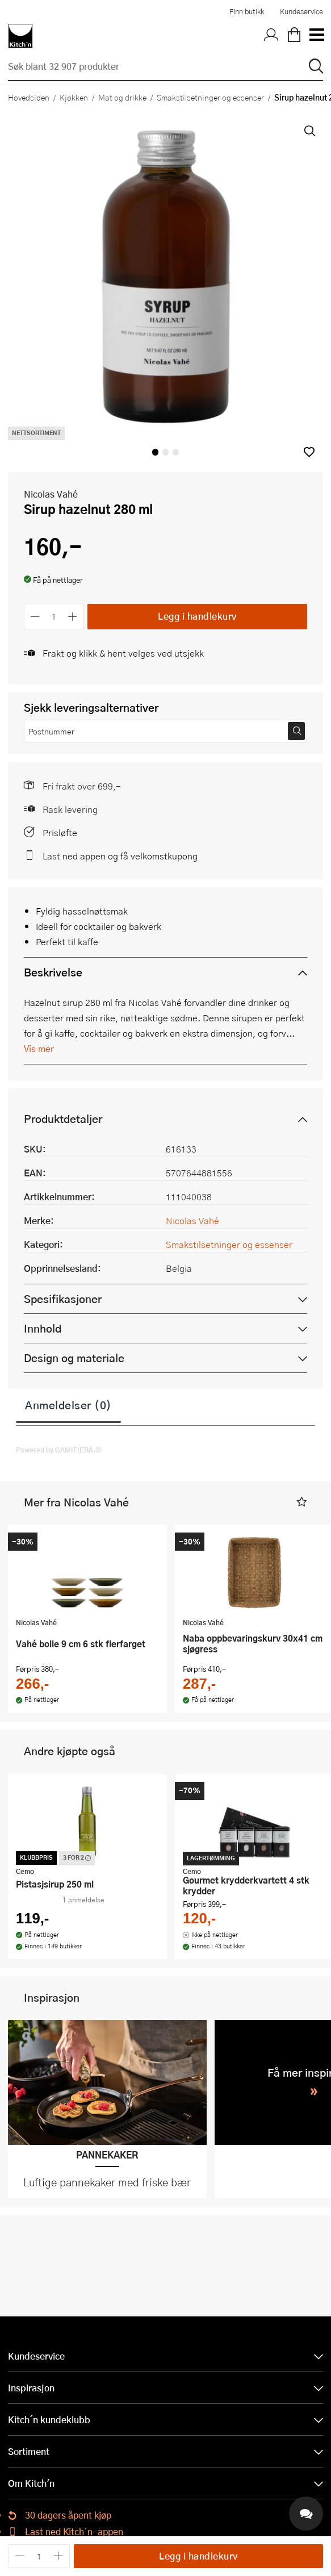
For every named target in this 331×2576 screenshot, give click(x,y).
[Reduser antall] (34, 616)
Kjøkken (74, 97)
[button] (309, 451)
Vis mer (39, 1048)
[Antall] (53, 616)
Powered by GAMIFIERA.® (59, 1449)
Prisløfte (60, 832)
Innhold (42, 1328)
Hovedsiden (28, 97)
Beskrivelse (53, 972)
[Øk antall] (72, 616)
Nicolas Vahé (51, 493)
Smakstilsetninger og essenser (210, 97)
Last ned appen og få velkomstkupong (120, 855)
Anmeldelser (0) (68, 1405)
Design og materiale (74, 1358)
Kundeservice (301, 11)
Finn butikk (246, 11)
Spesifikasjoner (63, 1299)
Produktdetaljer (63, 1118)
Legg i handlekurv (197, 616)
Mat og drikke (122, 97)
